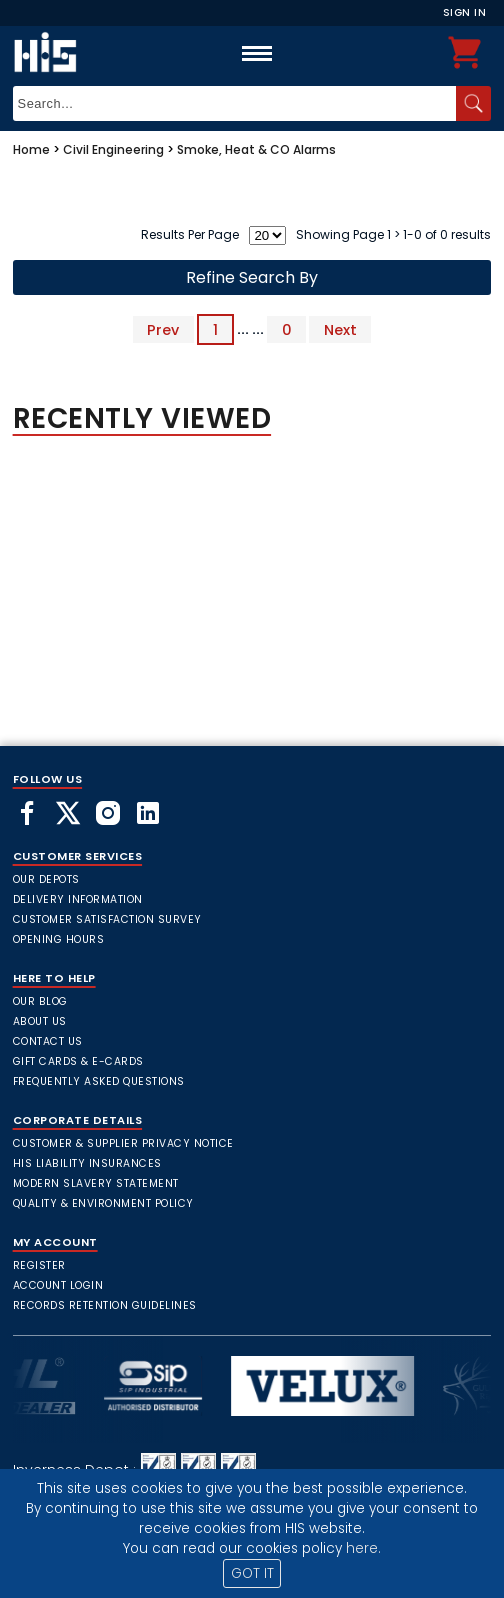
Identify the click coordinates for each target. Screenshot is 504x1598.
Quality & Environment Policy (103, 1203)
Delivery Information (78, 899)
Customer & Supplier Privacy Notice (123, 1143)
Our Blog (40, 1001)
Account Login (58, 1285)
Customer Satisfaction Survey (107, 919)
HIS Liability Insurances (87, 1163)
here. (363, 1548)
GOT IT (252, 1573)
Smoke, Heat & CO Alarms (256, 149)
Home (31, 149)
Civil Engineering (113, 149)
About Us (40, 1021)
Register (39, 1265)
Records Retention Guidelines (105, 1305)
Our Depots (46, 879)
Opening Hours (59, 939)
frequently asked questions (99, 1081)
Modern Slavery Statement (96, 1183)
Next (340, 329)
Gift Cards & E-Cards (78, 1061)
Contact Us (48, 1041)
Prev (163, 329)
